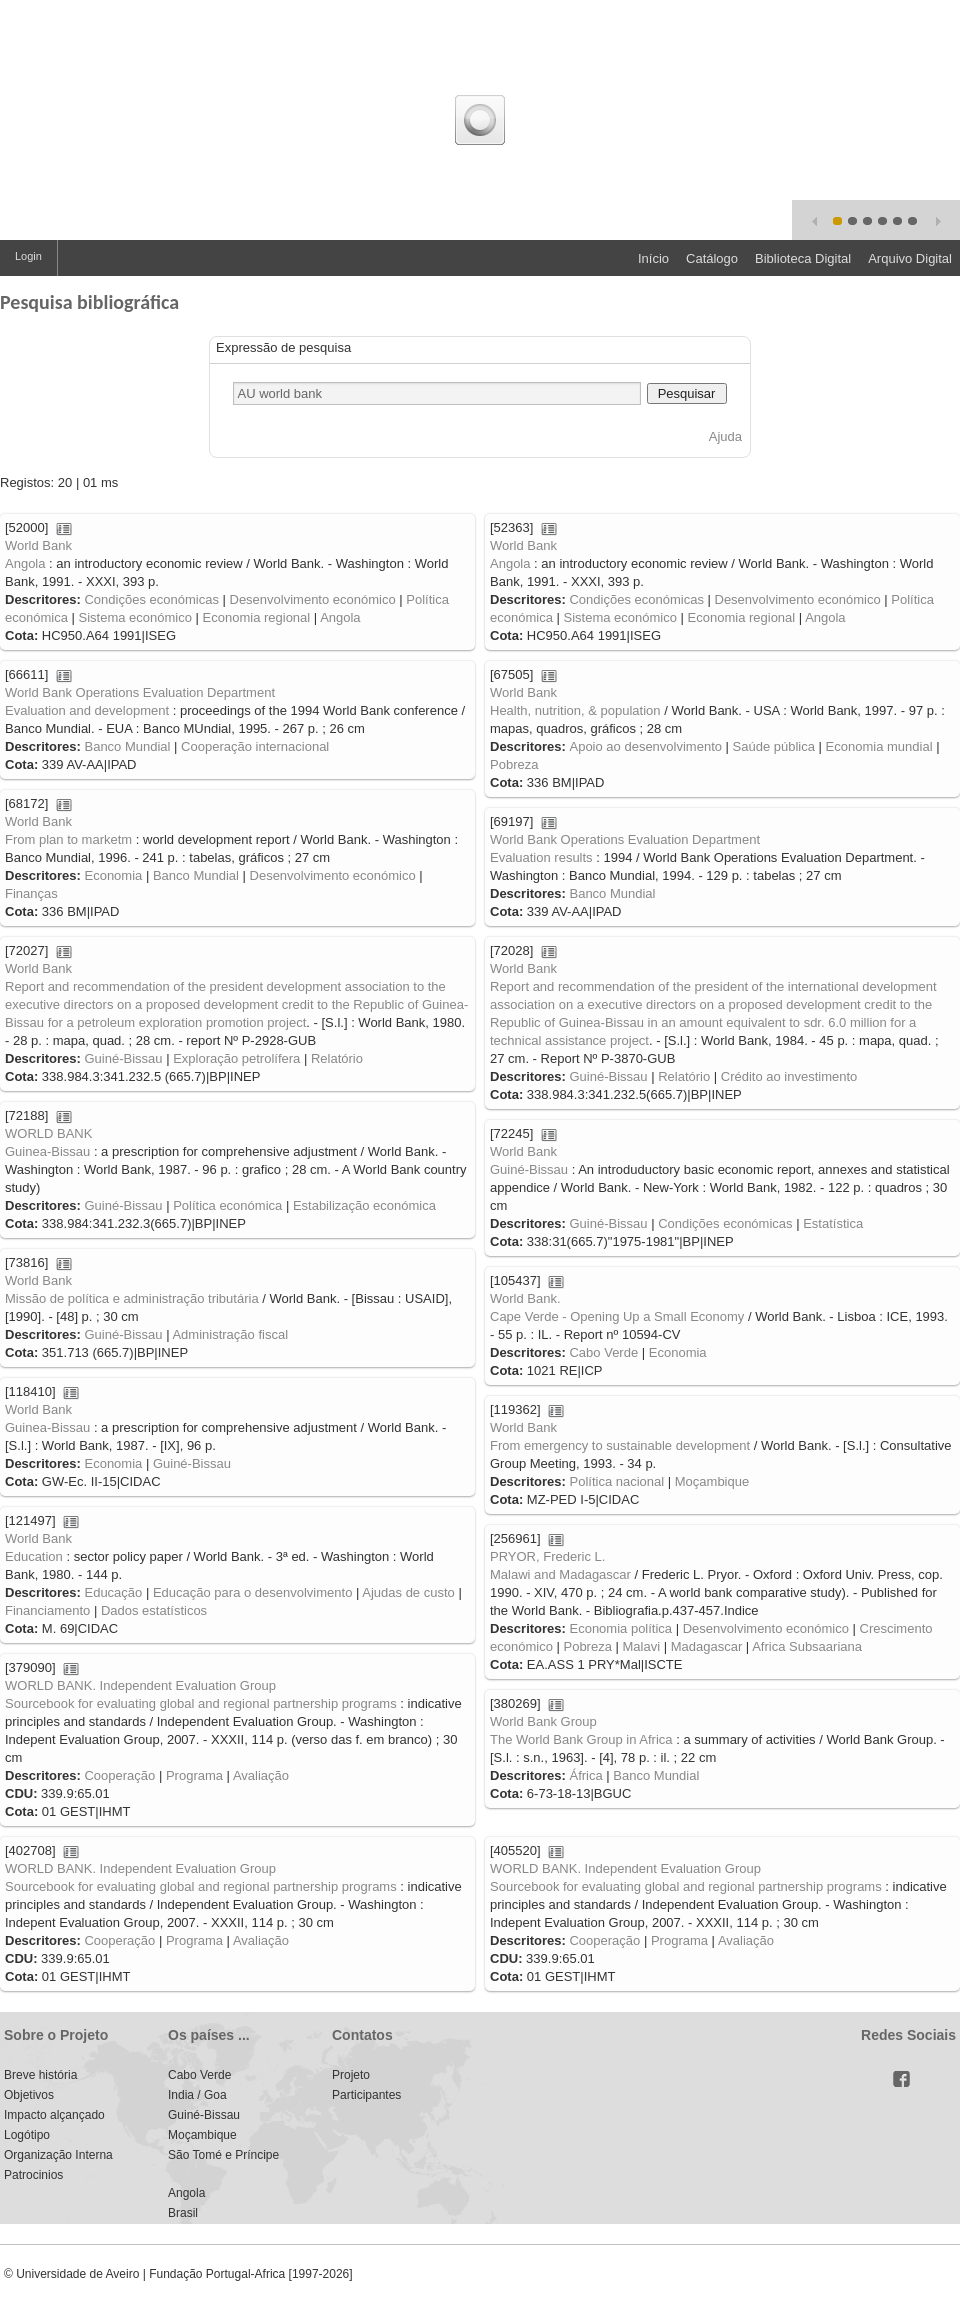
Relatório (337, 1058)
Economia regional (257, 617)
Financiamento (47, 1610)
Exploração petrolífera (236, 1058)
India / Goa (197, 2095)
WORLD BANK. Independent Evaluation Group (140, 1685)
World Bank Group (543, 1721)
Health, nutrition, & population (575, 710)
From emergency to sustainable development (620, 1445)
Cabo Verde (603, 1352)
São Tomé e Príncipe (223, 2155)
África (585, 1775)
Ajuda (725, 436)
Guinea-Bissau (47, 1151)
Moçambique (712, 1481)
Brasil (183, 2213)
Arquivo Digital (910, 258)
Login (28, 256)
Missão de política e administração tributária (132, 1298)
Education (34, 1556)
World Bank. (525, 1298)
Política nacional (616, 1481)
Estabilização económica (364, 1205)
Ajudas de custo (408, 1592)
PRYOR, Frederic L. (547, 1556)
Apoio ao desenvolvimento (645, 746)
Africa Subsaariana (807, 1646)
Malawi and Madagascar (560, 1574)
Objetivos (29, 2095)
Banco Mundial (127, 746)
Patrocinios (33, 2175)
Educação (113, 1592)
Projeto (351, 2075)
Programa (194, 1775)
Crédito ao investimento (789, 1076)
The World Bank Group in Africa (581, 1739)
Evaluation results (541, 857)
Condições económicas (151, 599)
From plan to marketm (68, 839)
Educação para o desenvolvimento (252, 1592)
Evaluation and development (87, 710)
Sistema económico (134, 617)
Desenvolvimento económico (313, 599)
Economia (113, 875)
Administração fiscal (230, 1334)
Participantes (366, 2095)
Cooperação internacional (255, 746)
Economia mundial (879, 746)
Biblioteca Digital (803, 258)
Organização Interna (58, 2155)
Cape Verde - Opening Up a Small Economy (617, 1316)
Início (653, 258)
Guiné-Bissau (123, 1058)
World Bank (38, 545)
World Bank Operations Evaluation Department (140, 692)
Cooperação (119, 1775)
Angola (25, 563)
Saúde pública (774, 746)
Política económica (227, 1205)
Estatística (833, 1223)
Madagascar (707, 1646)
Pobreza (514, 764)
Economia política (620, 1628)
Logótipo (27, 2135)
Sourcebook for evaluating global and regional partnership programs (201, 1703)
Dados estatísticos (154, 1610)
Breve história (40, 2075)
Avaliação (261, 1775)
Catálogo (712, 258)
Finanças (31, 893)
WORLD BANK (48, 1133)
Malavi (642, 1646)
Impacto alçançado (54, 2115)
